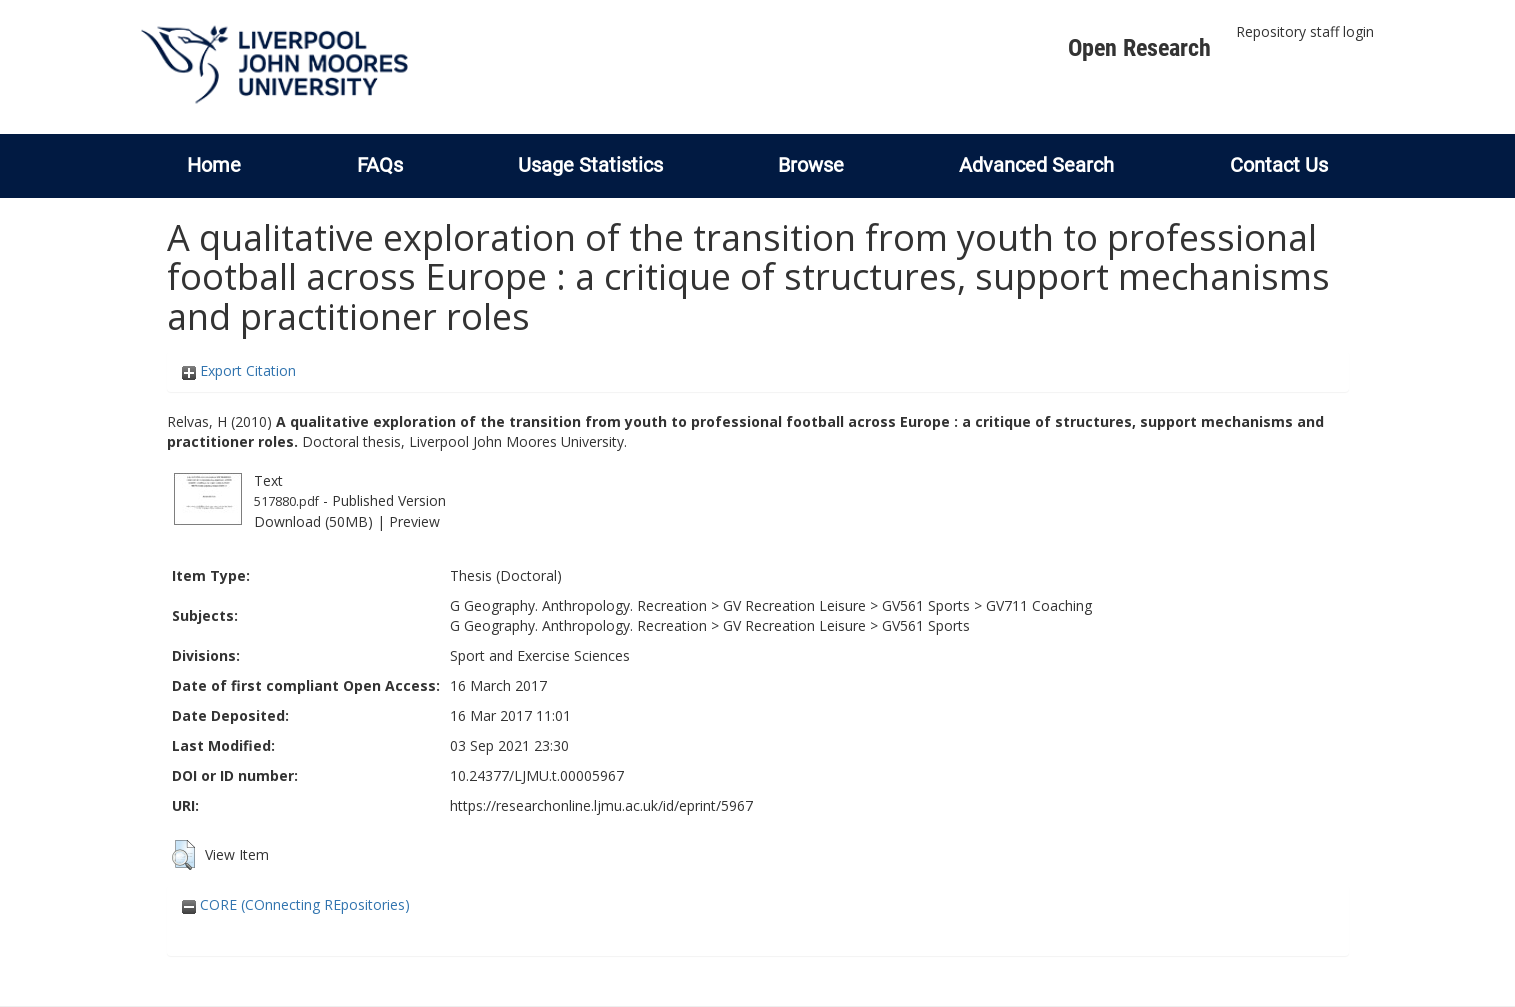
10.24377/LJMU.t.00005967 (537, 775)
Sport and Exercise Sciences (540, 655)
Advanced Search (1036, 165)
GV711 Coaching (1039, 605)
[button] (183, 855)
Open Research (1139, 48)
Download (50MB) (313, 521)
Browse (811, 165)
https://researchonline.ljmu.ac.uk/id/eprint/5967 (601, 805)
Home (214, 165)
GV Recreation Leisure (794, 605)
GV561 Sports (926, 605)
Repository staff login (1305, 31)
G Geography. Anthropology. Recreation (578, 605)
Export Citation (239, 370)
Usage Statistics (590, 165)
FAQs (380, 165)
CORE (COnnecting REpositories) (296, 904)
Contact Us (1279, 165)
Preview (414, 521)
